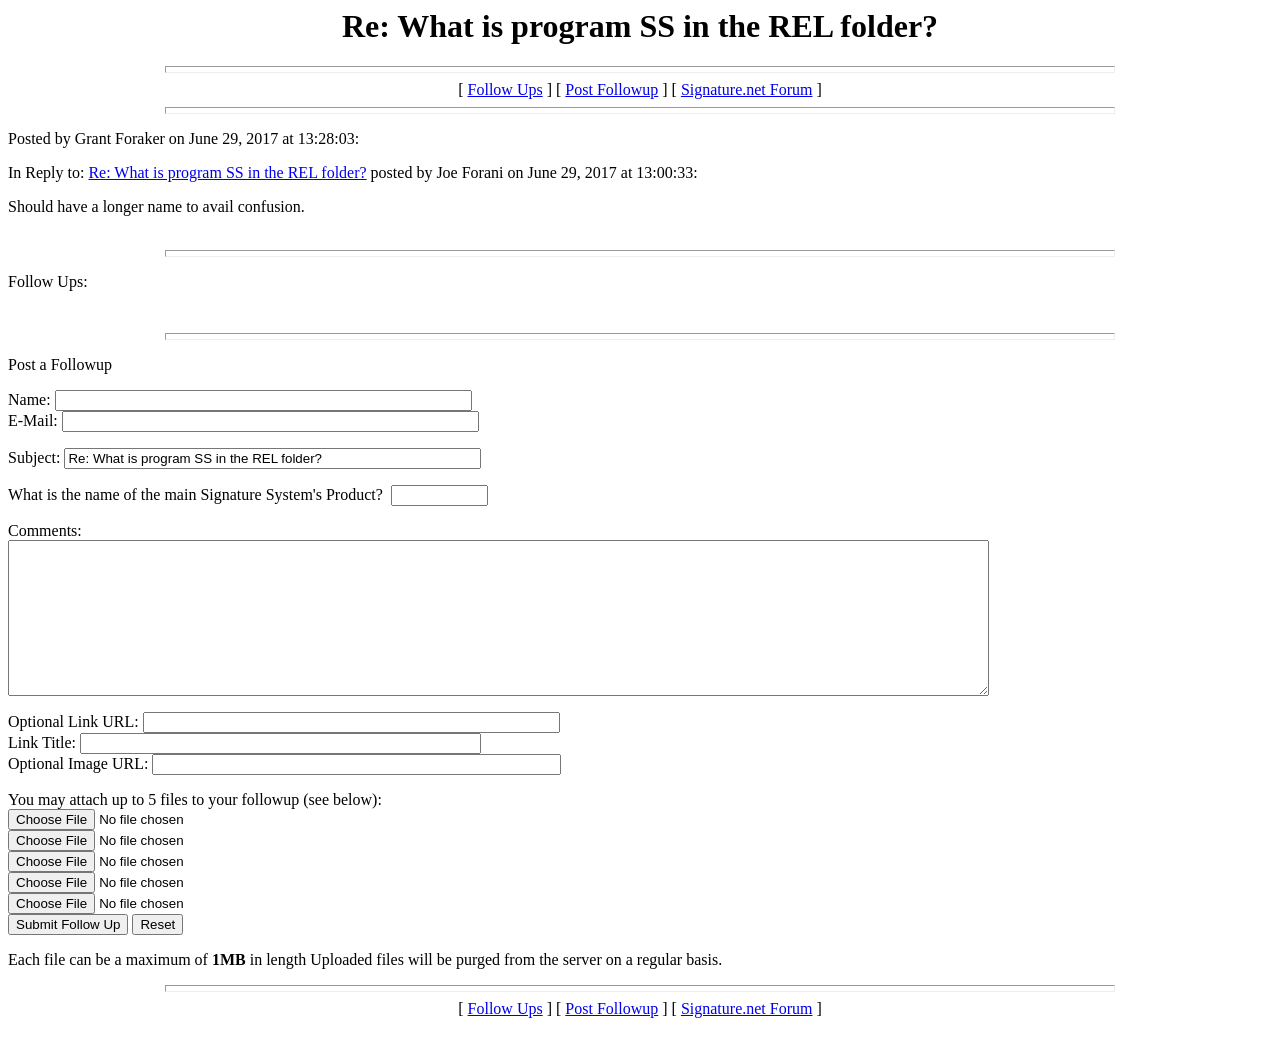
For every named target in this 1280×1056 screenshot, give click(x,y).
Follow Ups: (48, 281)
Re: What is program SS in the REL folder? (227, 172)
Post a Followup (60, 364)
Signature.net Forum (747, 89)
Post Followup (611, 89)
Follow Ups (505, 89)
